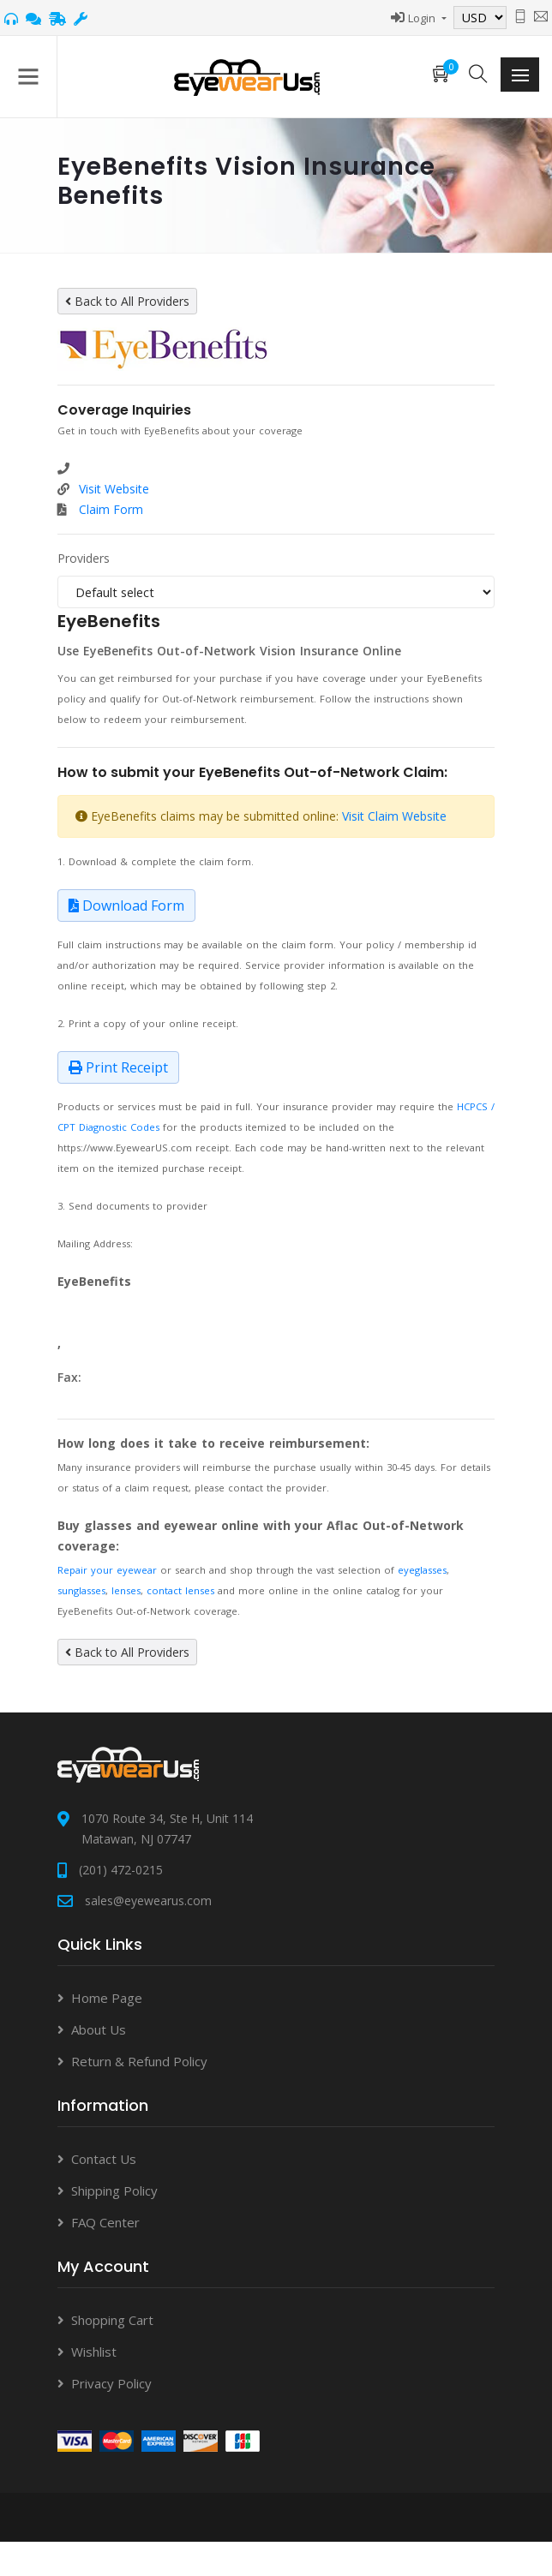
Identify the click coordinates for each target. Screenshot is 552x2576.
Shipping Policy (114, 2190)
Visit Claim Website (394, 816)
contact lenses (180, 1590)
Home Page (106, 1997)
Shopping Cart (112, 2319)
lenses (126, 1590)
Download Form (126, 905)
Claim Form (111, 509)
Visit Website (114, 489)
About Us (98, 2029)
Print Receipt (118, 1067)
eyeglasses (422, 1569)
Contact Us (103, 2158)
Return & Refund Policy (139, 2061)
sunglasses (81, 1590)
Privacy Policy (111, 2383)
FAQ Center (105, 2222)
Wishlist (94, 2351)
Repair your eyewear (107, 1569)
